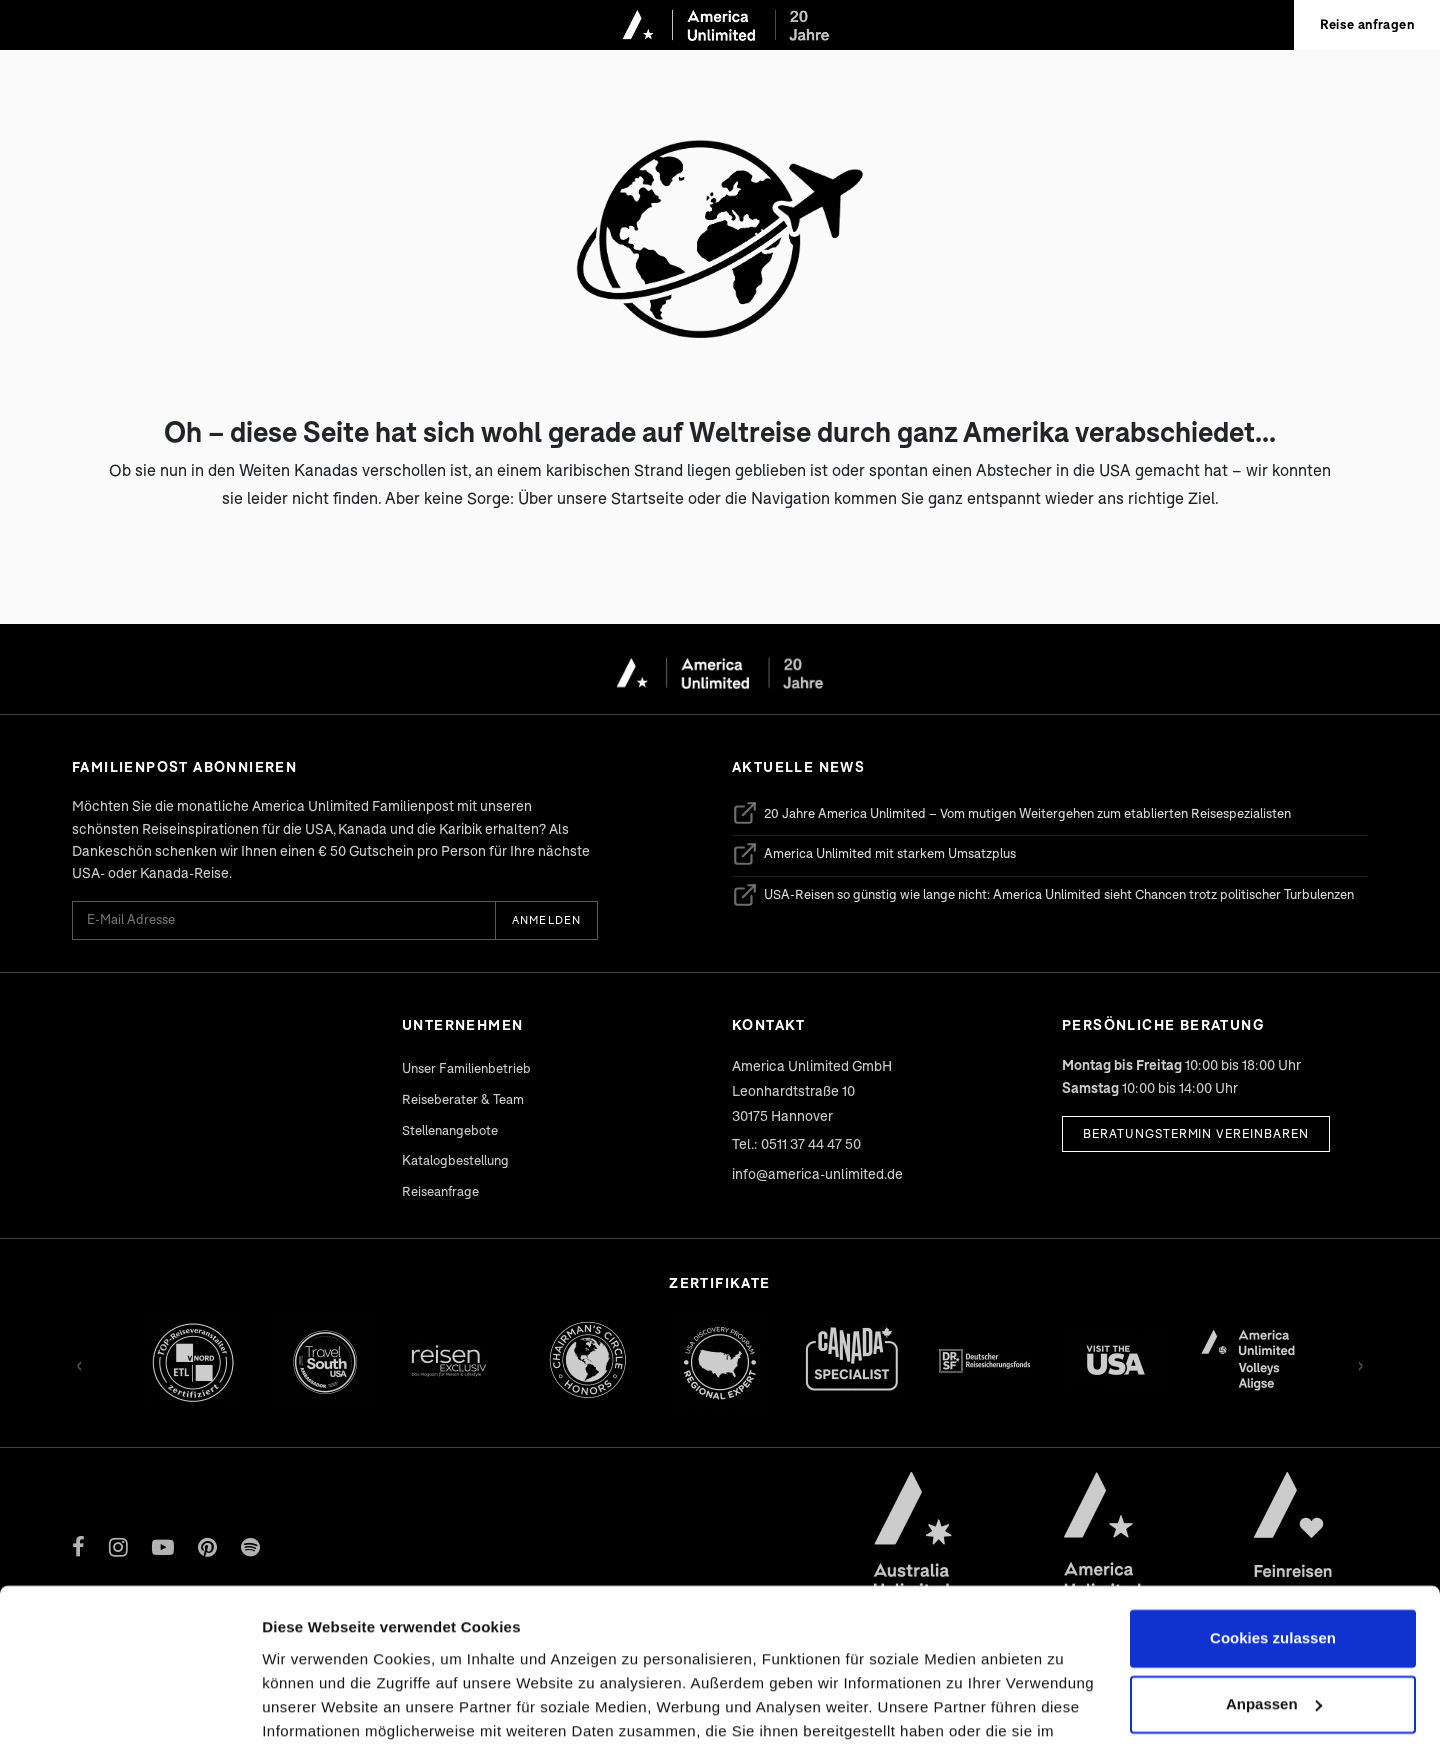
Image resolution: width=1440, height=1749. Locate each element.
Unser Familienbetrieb (466, 1068)
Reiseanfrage (440, 1191)
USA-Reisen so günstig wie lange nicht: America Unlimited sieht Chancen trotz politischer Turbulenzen (1043, 895)
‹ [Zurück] (79, 1363)
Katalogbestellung (455, 1160)
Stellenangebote (450, 1130)
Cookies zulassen (1273, 1514)
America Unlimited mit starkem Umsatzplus (874, 854)
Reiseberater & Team (463, 1099)
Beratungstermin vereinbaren (1196, 1133)
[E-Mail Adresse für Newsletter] (283, 920)
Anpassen (1274, 1579)
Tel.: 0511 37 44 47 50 (796, 1143)
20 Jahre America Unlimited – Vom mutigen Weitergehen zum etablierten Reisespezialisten (1011, 813)
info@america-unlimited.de (817, 1173)
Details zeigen (312, 1709)
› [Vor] (1360, 1363)
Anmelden (546, 919)
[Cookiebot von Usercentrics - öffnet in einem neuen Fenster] (129, 1710)
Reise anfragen (1367, 24)
